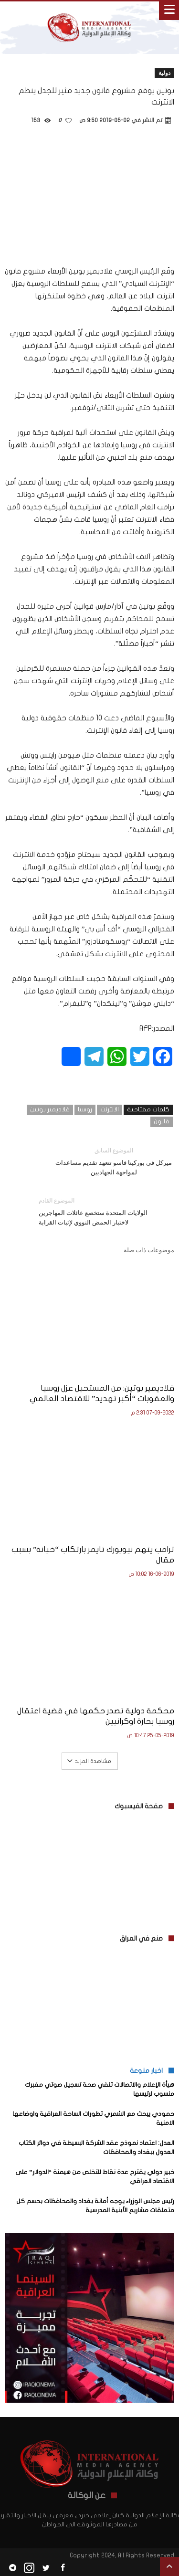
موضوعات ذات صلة (149, 1250)
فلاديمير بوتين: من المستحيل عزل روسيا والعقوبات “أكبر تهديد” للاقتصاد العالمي (102, 1393)
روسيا (85, 1109)
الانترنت (109, 1109)
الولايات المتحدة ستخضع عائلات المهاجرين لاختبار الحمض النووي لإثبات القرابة (99, 1211)
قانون (161, 1121)
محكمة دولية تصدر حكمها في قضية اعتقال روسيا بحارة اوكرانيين (95, 1716)
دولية (164, 72)
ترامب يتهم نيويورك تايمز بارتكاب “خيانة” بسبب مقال (92, 1554)
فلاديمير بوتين (50, 1109)
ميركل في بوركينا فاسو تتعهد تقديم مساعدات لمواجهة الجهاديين (113, 1161)
